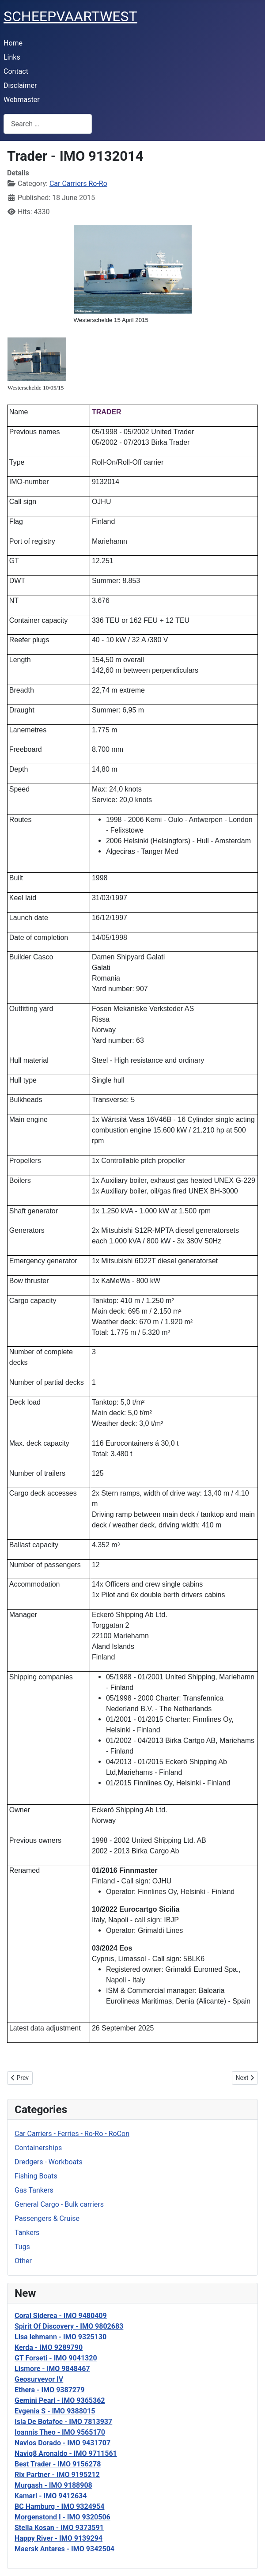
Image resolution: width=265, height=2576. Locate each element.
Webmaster (22, 99)
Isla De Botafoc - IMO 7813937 (63, 2421)
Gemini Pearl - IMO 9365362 (60, 2400)
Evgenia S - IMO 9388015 (55, 2411)
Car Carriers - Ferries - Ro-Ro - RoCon (72, 2133)
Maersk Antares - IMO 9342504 (64, 2549)
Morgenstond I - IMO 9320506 (62, 2517)
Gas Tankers (34, 2190)
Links (12, 57)
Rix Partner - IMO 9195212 (57, 2474)
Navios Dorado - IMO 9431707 (62, 2443)
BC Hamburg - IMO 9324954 (59, 2506)
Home (13, 43)
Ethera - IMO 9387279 (49, 2390)
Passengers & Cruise (47, 2218)
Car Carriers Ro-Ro (78, 183)
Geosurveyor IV (39, 2379)
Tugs (22, 2247)
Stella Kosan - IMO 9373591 (59, 2527)
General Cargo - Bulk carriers (59, 2204)
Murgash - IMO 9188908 (53, 2485)
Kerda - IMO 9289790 (49, 2347)
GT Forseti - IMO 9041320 (56, 2358)
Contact (16, 71)
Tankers (27, 2232)
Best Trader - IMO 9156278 (58, 2464)
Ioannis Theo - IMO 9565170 (60, 2432)
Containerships (38, 2148)
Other (23, 2261)
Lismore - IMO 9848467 (52, 2368)
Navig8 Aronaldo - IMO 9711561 (66, 2453)
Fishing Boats (36, 2176)
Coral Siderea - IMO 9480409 (61, 2315)
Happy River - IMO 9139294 (58, 2538)
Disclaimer (20, 85)
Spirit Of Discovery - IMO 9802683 (69, 2326)
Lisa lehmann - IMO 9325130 (60, 2337)
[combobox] (48, 124)
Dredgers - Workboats (49, 2162)
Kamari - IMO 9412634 (51, 2496)
